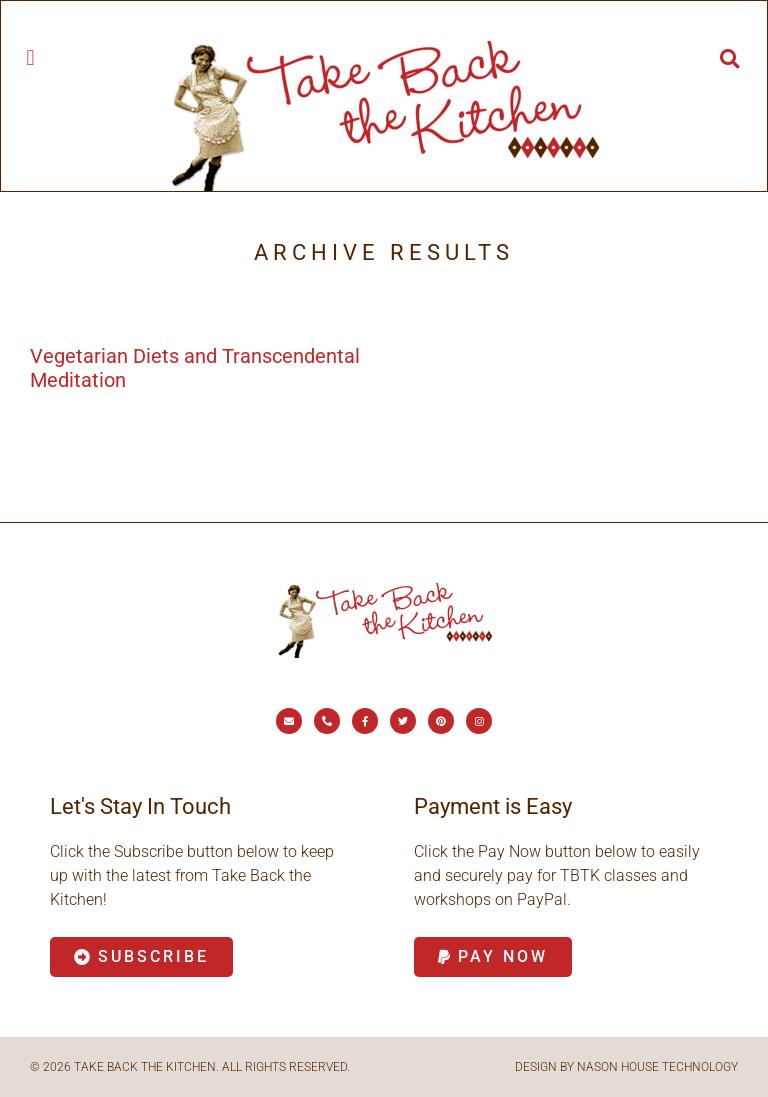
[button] (30, 57)
